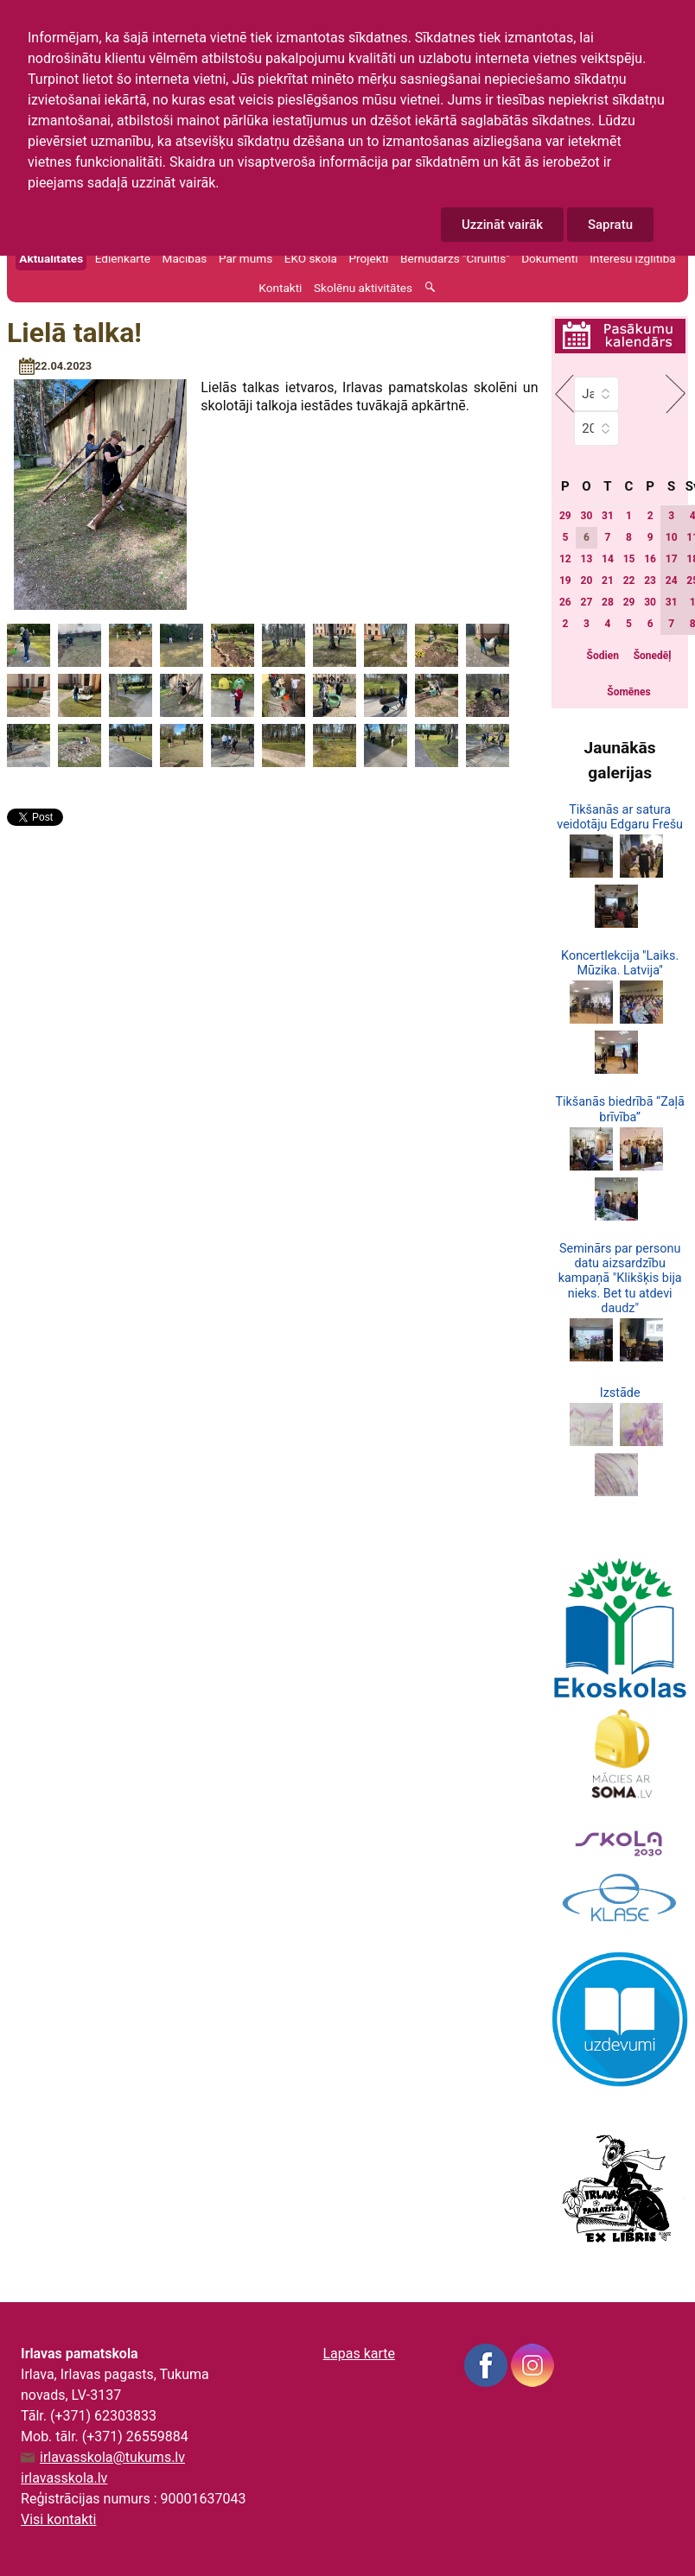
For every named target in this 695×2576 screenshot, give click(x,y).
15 (629, 559)
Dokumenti (549, 258)
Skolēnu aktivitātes (363, 288)
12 (565, 559)
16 (650, 559)
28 (608, 602)
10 (672, 537)
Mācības (185, 258)
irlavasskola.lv (64, 2478)
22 (629, 580)
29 (565, 516)
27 (587, 602)
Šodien (603, 656)
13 (587, 559)
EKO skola (310, 258)
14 (608, 559)
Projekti (368, 258)
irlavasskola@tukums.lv (112, 2457)
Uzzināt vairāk (502, 224)
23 (650, 580)
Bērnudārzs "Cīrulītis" (455, 258)
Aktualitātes (51, 258)
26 (565, 602)
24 (672, 580)
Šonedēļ (653, 656)
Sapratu (610, 224)
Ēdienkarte (122, 258)
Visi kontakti (58, 2519)
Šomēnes (628, 692)
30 (587, 516)
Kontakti (280, 288)
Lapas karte (358, 2353)
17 (672, 559)
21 (608, 580)
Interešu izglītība (633, 258)
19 (565, 580)
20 (587, 580)
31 (608, 516)
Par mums (245, 258)
